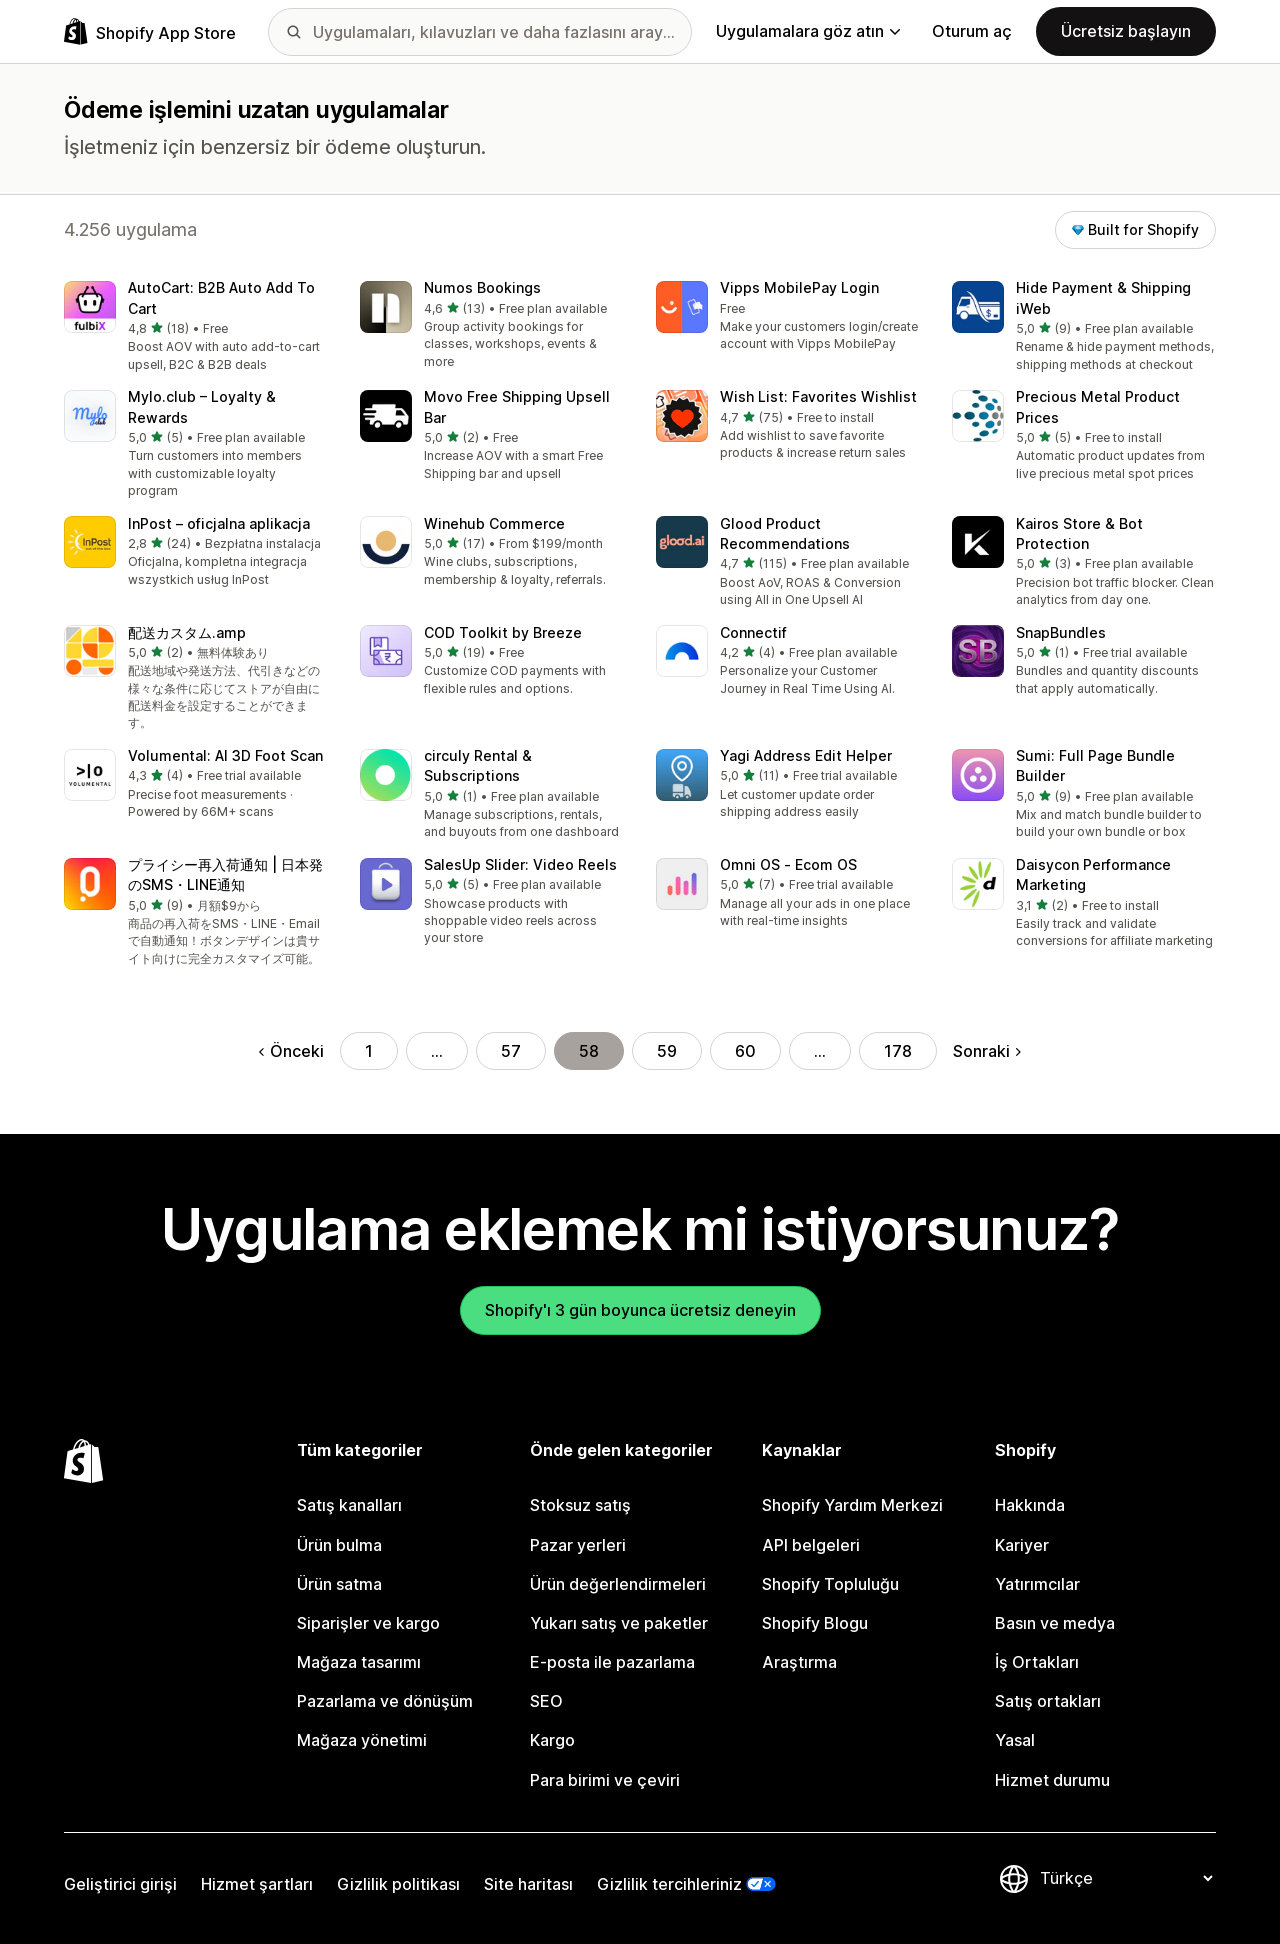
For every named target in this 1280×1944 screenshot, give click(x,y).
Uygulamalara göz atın (808, 31)
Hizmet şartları (257, 1884)
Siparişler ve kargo (368, 1623)
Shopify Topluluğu (830, 1584)
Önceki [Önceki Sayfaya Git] (291, 1051)
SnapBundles (1061, 632)
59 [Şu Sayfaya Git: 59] (667, 1051)
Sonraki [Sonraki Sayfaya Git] (987, 1051)
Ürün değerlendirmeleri (618, 1584)
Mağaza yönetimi (362, 1740)
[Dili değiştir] (1126, 1878)
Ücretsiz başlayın (1126, 31)
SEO (546, 1701)
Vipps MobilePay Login (799, 287)
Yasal (1015, 1740)
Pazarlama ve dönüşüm (385, 1701)
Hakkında (1030, 1505)
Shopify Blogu (815, 1623)
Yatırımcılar (1037, 1584)
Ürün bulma (339, 1545)
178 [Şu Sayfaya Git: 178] (898, 1051)
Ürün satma (339, 1584)
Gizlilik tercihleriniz (669, 1884)
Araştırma (799, 1662)
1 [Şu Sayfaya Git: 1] (369, 1051)
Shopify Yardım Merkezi (852, 1505)
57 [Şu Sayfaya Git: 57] (511, 1051)
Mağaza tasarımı (359, 1662)
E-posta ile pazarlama (612, 1662)
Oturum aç (972, 31)
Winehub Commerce (494, 523)
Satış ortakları (1048, 1701)
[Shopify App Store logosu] (150, 31)
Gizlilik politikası (398, 1884)
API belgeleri (811, 1545)
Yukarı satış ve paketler (619, 1623)
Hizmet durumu (1052, 1780)
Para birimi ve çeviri (605, 1780)
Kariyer (1022, 1545)
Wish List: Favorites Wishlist (818, 396)
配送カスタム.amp (187, 632)
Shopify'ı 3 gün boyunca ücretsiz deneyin (640, 1310)
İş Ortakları (1037, 1662)
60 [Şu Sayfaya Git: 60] (745, 1051)
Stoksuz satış (580, 1505)
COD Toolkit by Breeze (503, 632)
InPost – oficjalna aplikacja (219, 523)
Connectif (753, 632)
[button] (196, 327)
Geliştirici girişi (120, 1884)
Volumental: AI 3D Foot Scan (225, 755)
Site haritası (528, 1884)
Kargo (552, 1740)
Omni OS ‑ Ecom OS (788, 864)
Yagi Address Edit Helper (806, 755)
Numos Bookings (482, 287)
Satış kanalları (349, 1505)
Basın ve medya (1055, 1623)
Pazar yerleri (578, 1545)
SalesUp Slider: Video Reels (520, 864)
